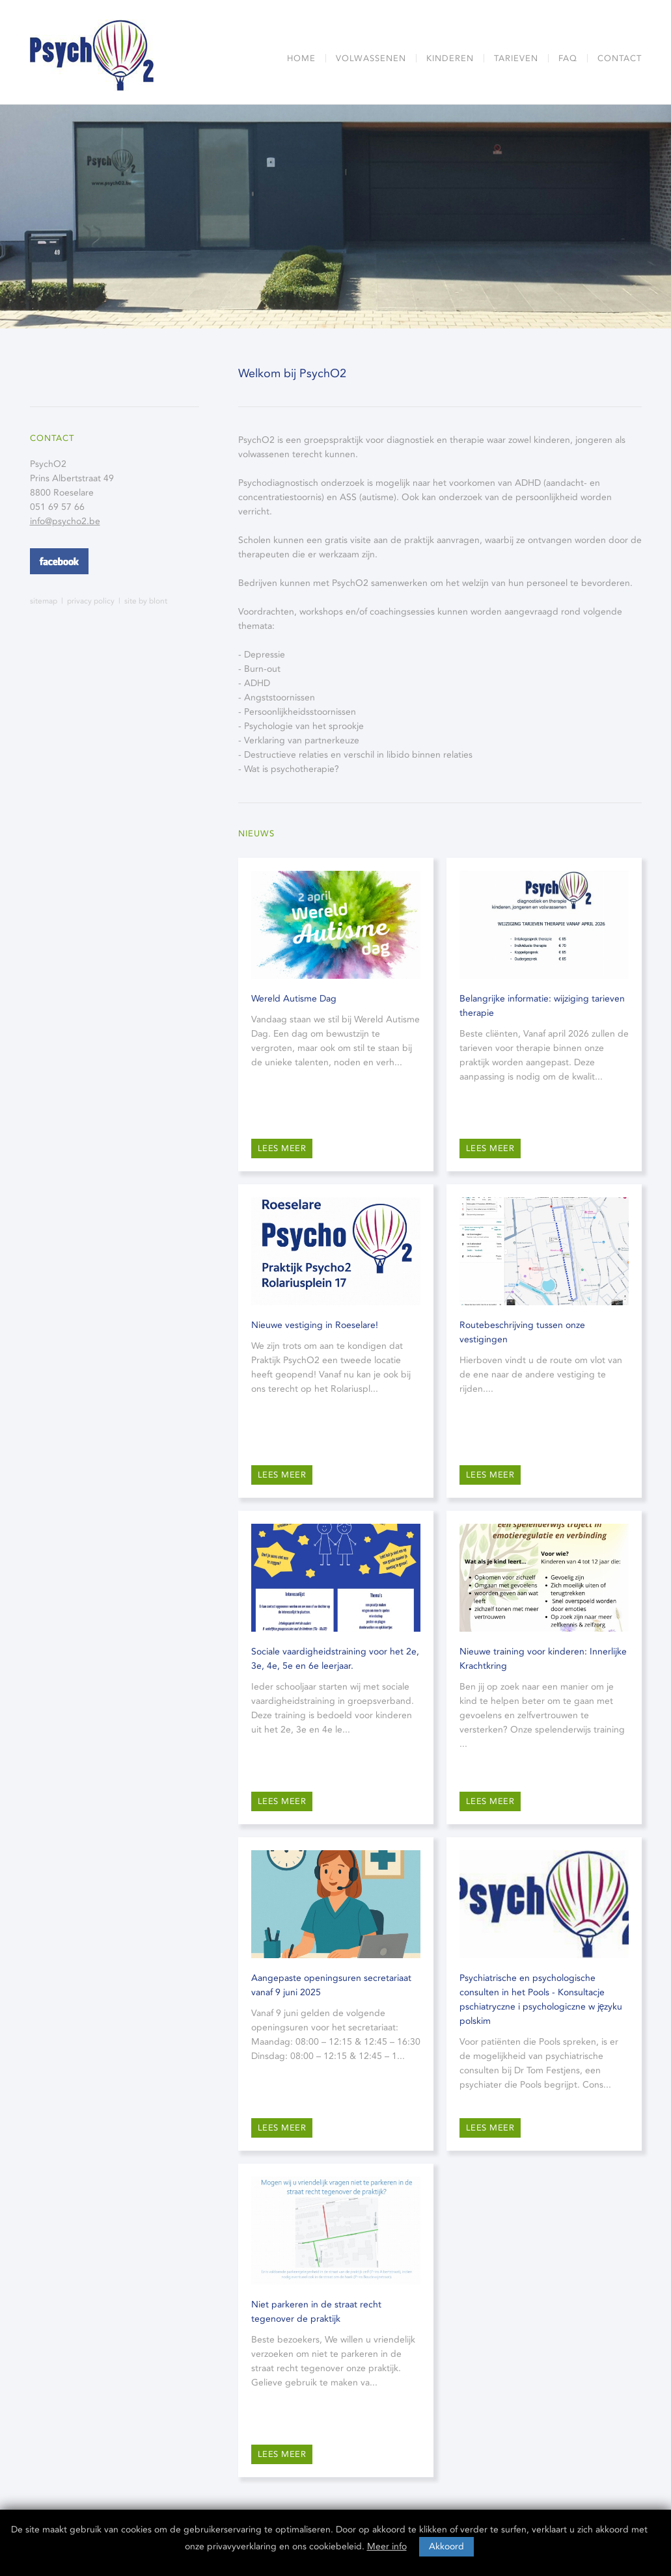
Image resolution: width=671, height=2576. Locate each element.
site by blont (145, 600)
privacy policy (91, 600)
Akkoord (446, 2546)
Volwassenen (371, 58)
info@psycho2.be (65, 521)
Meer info (387, 2546)
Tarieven (516, 58)
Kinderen (450, 58)
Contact (619, 58)
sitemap (43, 600)
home (301, 58)
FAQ (567, 58)
